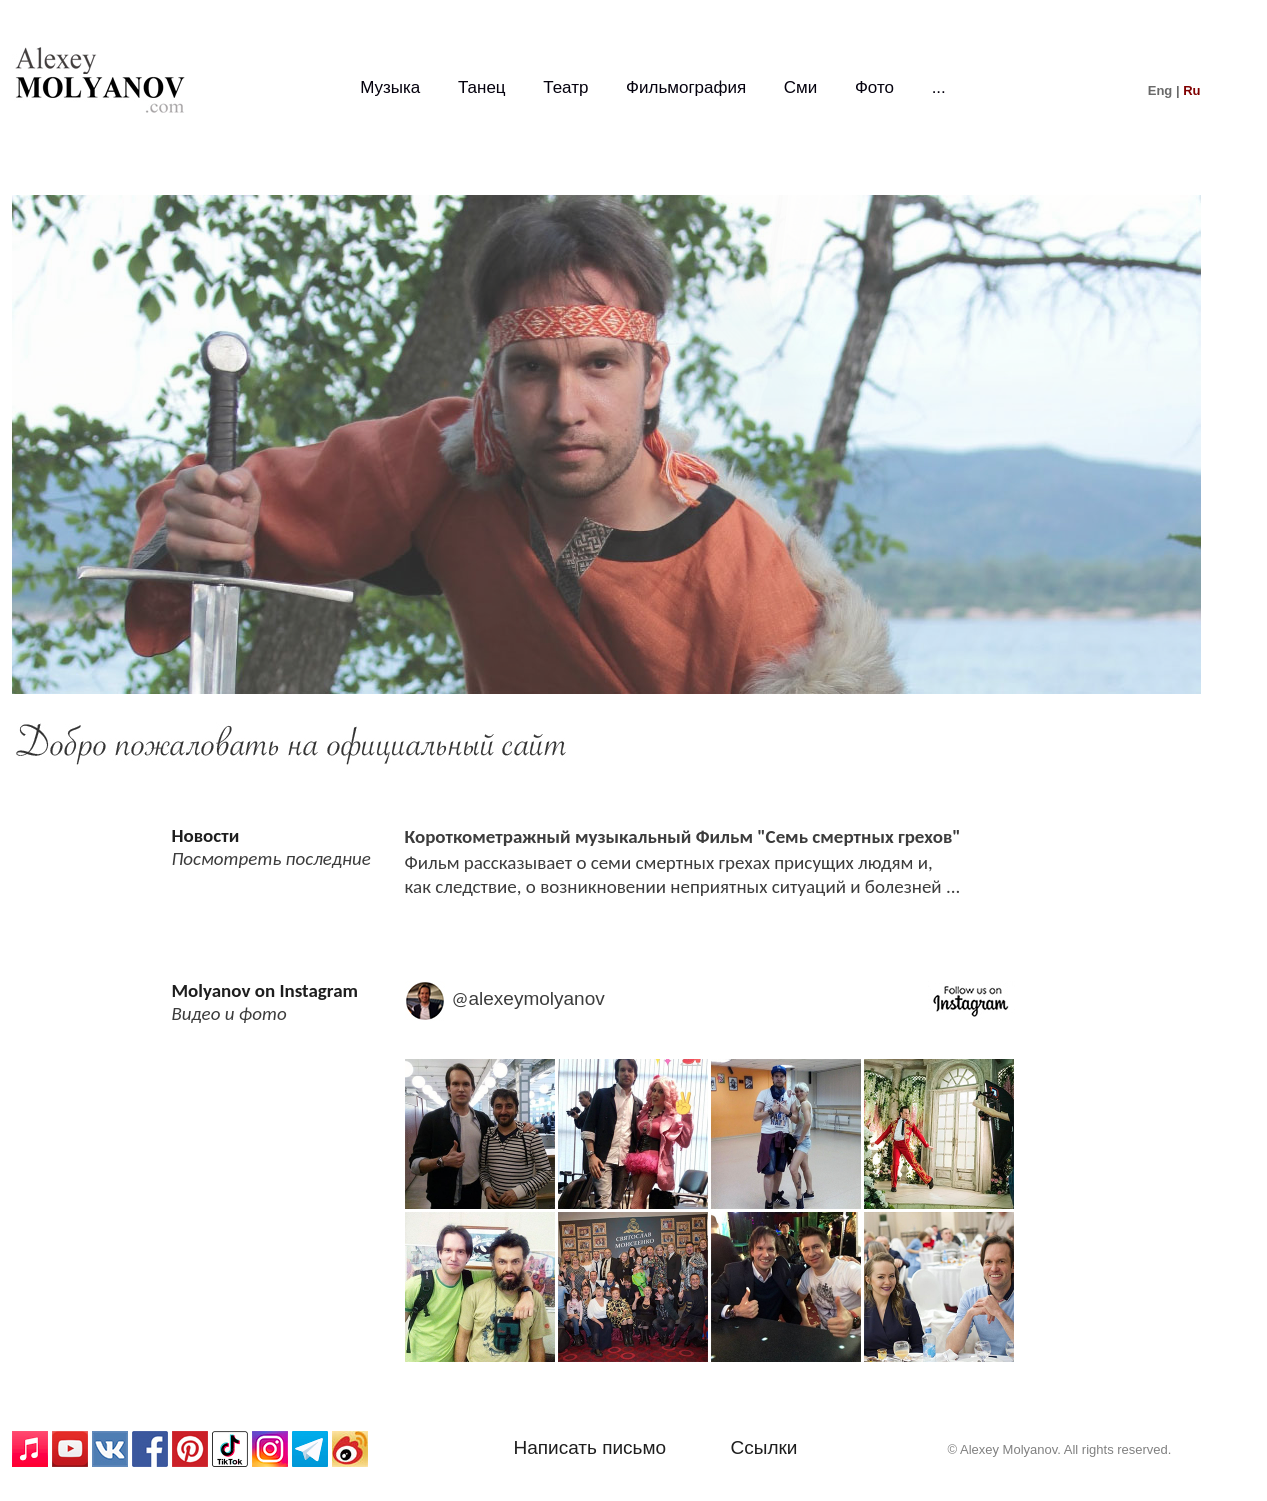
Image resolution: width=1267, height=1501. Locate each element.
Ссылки (764, 1447)
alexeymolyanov (537, 998)
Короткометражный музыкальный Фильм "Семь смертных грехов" (683, 836)
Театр (565, 87)
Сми (800, 87)
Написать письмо (590, 1447)
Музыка (390, 87)
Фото (874, 87)
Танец (482, 87)
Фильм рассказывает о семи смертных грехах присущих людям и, (669, 862)
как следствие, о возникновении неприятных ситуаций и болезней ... (683, 886)
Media (710, 1214)
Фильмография (686, 87)
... (939, 87)
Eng (1160, 90)
